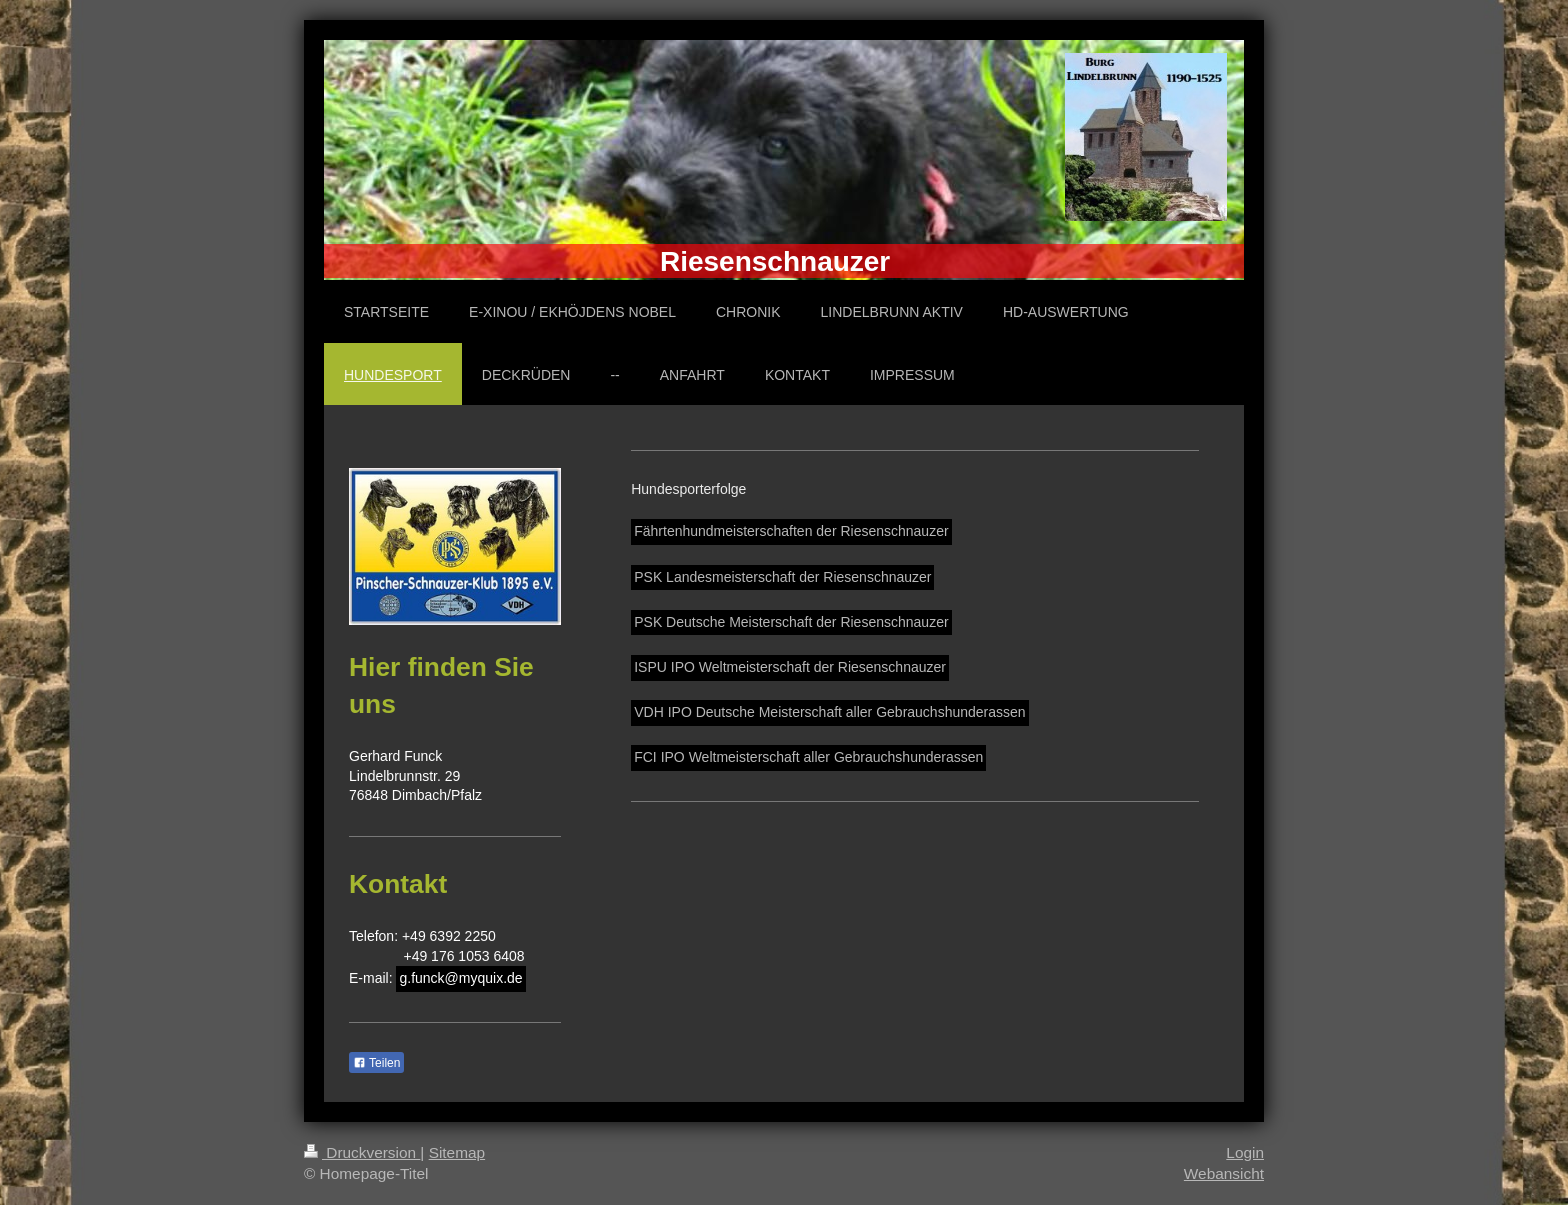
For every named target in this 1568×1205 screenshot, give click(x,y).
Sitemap (457, 1152)
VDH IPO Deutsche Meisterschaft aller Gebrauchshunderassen (829, 712)
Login (1245, 1152)
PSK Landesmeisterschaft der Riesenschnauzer (782, 577)
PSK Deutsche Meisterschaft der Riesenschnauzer (791, 622)
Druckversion (362, 1152)
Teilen (376, 1063)
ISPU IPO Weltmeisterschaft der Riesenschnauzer (790, 667)
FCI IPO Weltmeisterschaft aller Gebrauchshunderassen (808, 757)
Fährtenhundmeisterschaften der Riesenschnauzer (791, 531)
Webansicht (1224, 1173)
